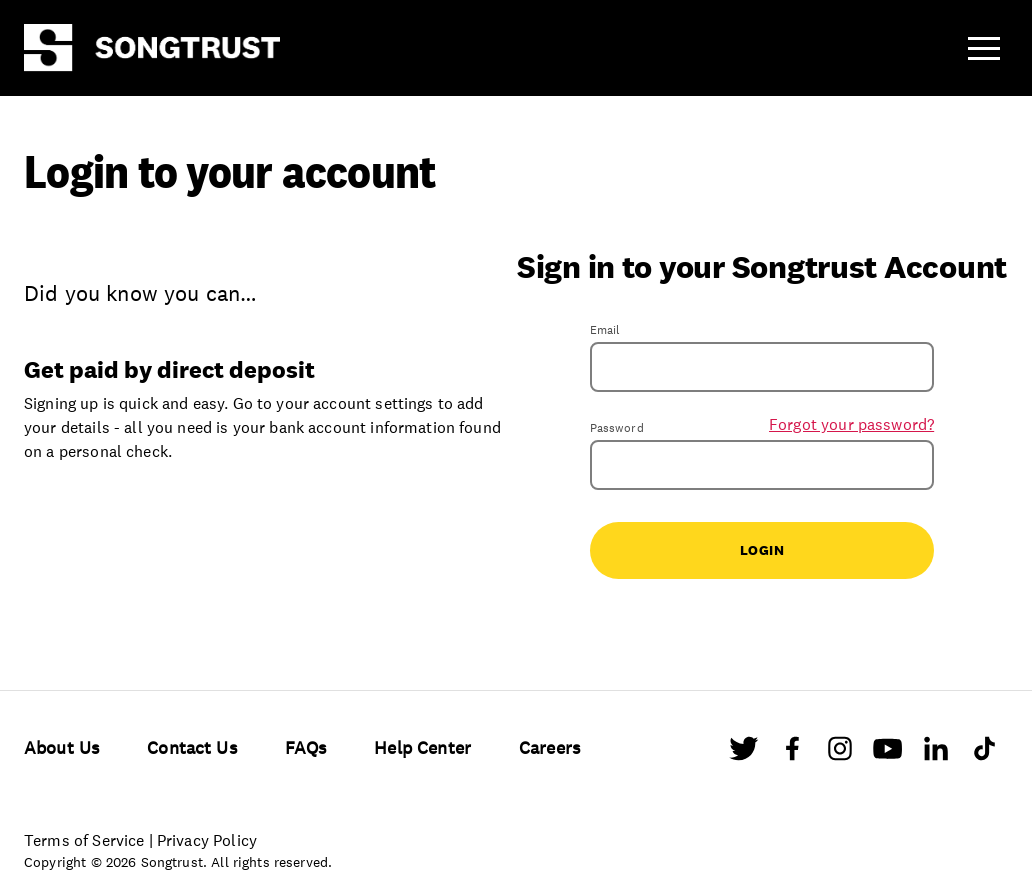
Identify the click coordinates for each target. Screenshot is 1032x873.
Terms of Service (84, 840)
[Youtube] (888, 752)
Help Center (422, 748)
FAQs (306, 748)
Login (762, 550)
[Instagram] (840, 752)
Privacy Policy (207, 840)
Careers (549, 748)
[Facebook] (792, 752)
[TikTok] (984, 752)
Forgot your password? (851, 424)
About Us (61, 748)
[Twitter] (744, 752)
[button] (984, 48)
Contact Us (192, 748)
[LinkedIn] (936, 752)
